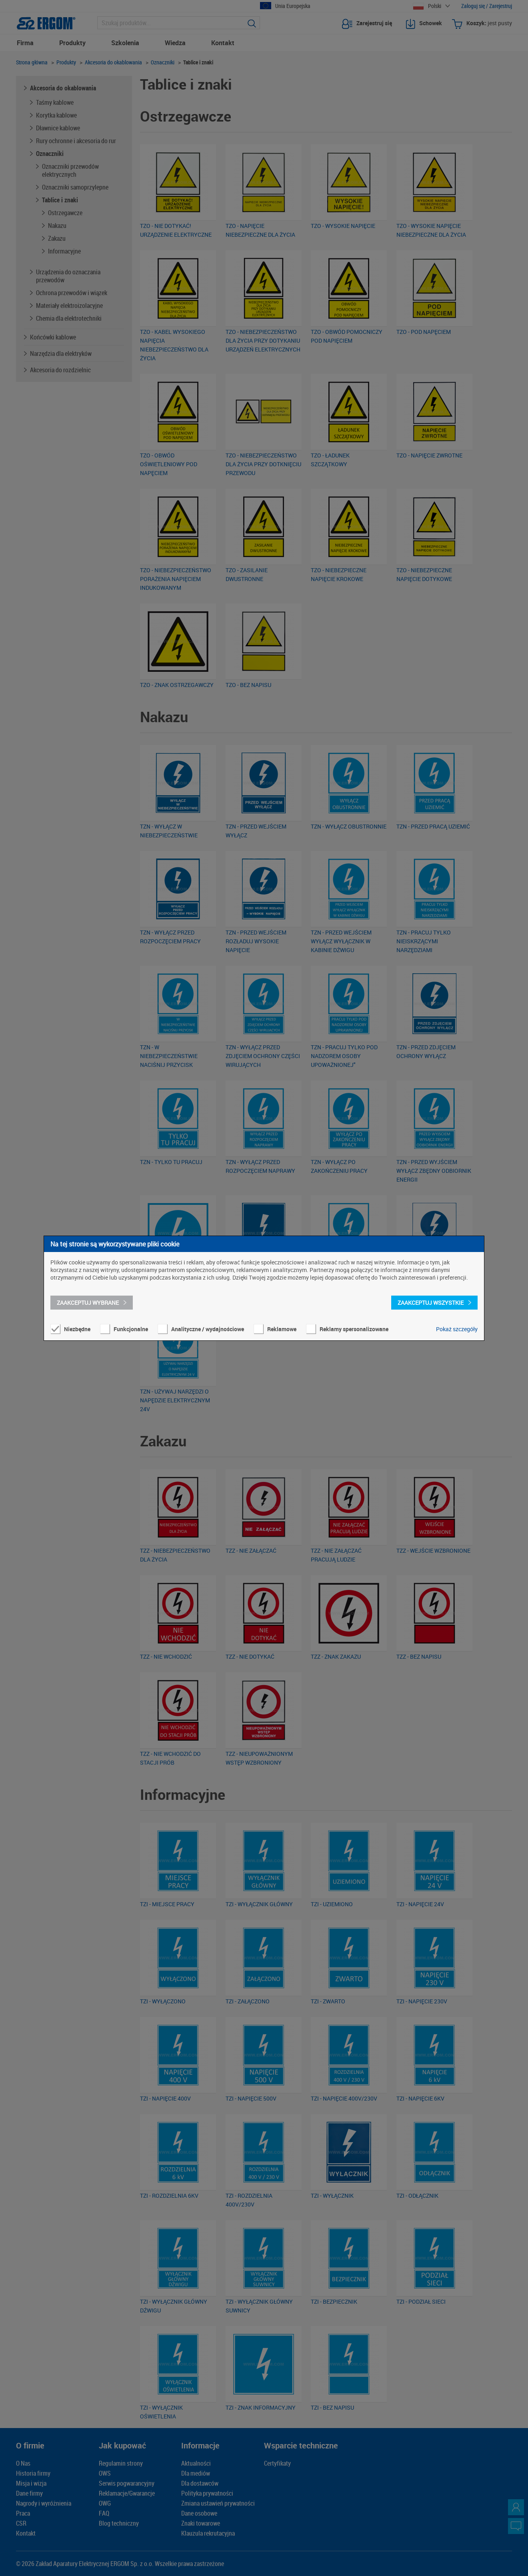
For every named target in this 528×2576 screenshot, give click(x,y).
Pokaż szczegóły (457, 1329)
